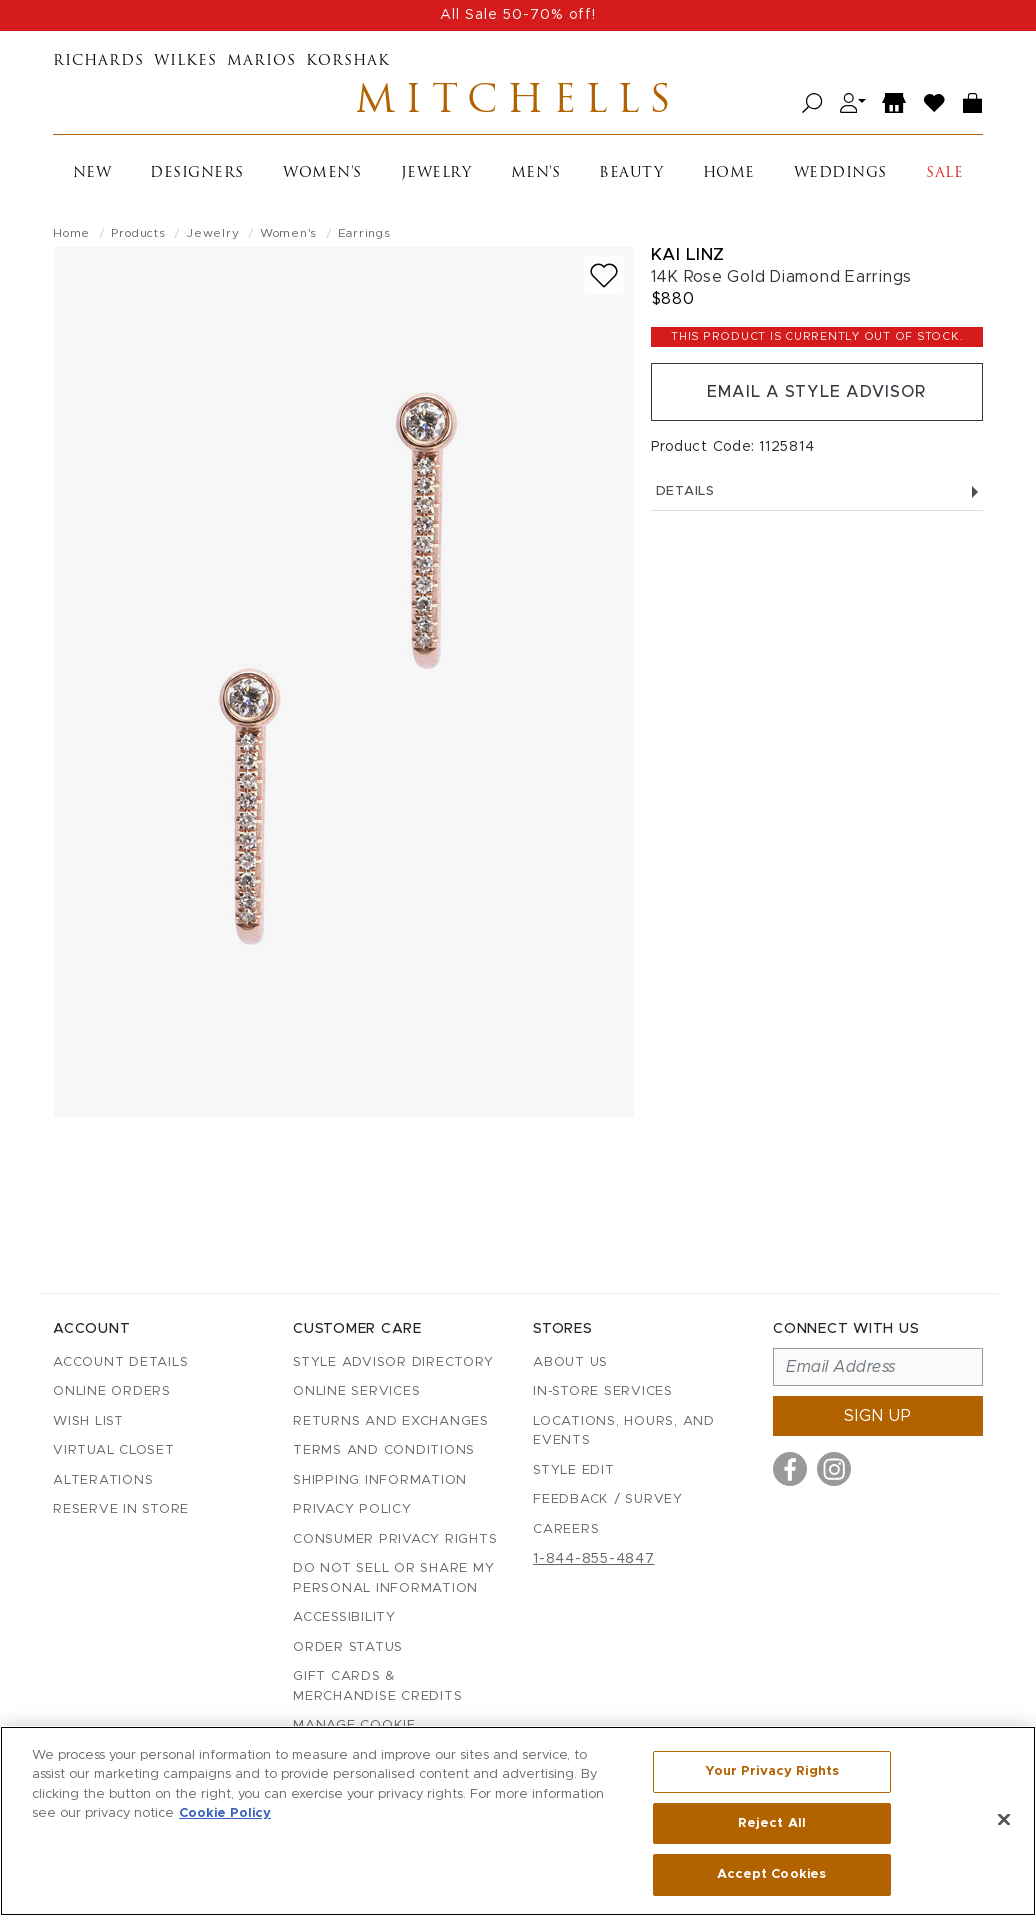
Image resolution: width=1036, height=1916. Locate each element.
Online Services (356, 1391)
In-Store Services (603, 1391)
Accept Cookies (771, 1874)
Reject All (772, 1823)
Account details (120, 1362)
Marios (261, 61)
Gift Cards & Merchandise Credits (377, 1686)
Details (817, 491)
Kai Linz (688, 254)
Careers (566, 1529)
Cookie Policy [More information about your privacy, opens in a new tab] (225, 1814)
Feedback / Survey (608, 1499)
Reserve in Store (121, 1509)
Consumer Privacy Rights (395, 1539)
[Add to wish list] (604, 275)
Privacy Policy (352, 1509)
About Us (570, 1362)
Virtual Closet (114, 1450)
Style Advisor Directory (393, 1362)
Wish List (88, 1421)
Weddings (840, 173)
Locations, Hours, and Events (624, 1431)
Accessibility (344, 1617)
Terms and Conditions (384, 1450)
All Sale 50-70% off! (518, 15)
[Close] (1004, 1820)
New (92, 173)
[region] (518, 1821)
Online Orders (112, 1391)
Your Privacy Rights (772, 1771)
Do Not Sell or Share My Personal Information (393, 1578)
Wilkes (185, 61)
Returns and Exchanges (391, 1421)
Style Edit (574, 1470)
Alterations (103, 1480)
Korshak (348, 61)
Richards (98, 61)
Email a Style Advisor (816, 392)
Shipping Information (380, 1480)
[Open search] (812, 103)
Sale (944, 173)
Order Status (348, 1647)
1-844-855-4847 (594, 1559)
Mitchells (518, 103)
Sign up (878, 1416)
